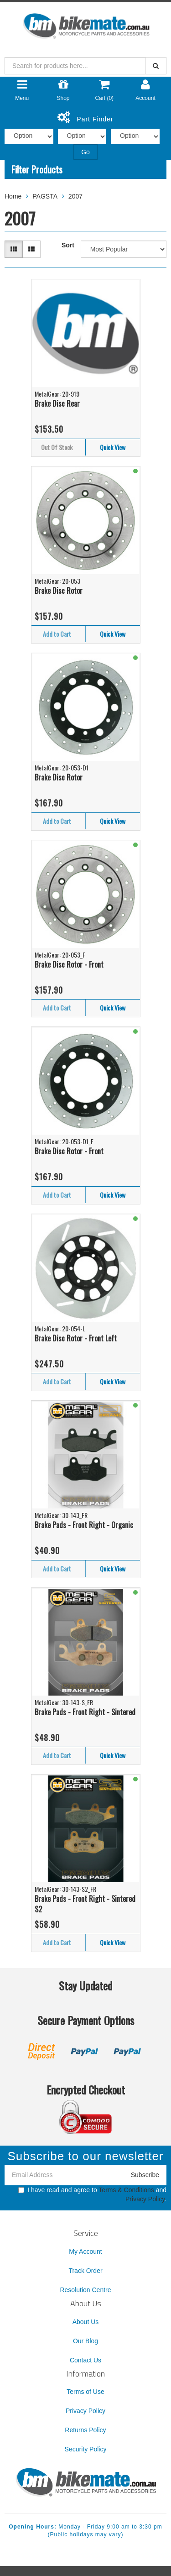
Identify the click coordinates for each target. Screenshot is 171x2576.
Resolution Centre (85, 2289)
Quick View (112, 447)
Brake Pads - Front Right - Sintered (85, 1712)
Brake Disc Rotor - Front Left (76, 1338)
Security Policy (86, 2449)
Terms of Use (85, 2391)
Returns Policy (85, 2430)
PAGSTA (44, 196)
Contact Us (85, 2360)
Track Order (85, 2270)
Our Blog (85, 2341)
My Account (85, 2251)
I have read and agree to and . (92, 2194)
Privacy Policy (145, 2199)
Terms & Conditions (126, 2190)
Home (13, 196)
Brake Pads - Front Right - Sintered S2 (85, 1904)
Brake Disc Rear (57, 403)
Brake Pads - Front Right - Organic (84, 1525)
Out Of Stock (57, 447)
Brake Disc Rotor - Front (69, 964)
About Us (86, 2321)
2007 (75, 196)
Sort (68, 245)
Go (85, 152)
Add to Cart (57, 634)
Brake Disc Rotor (59, 591)
